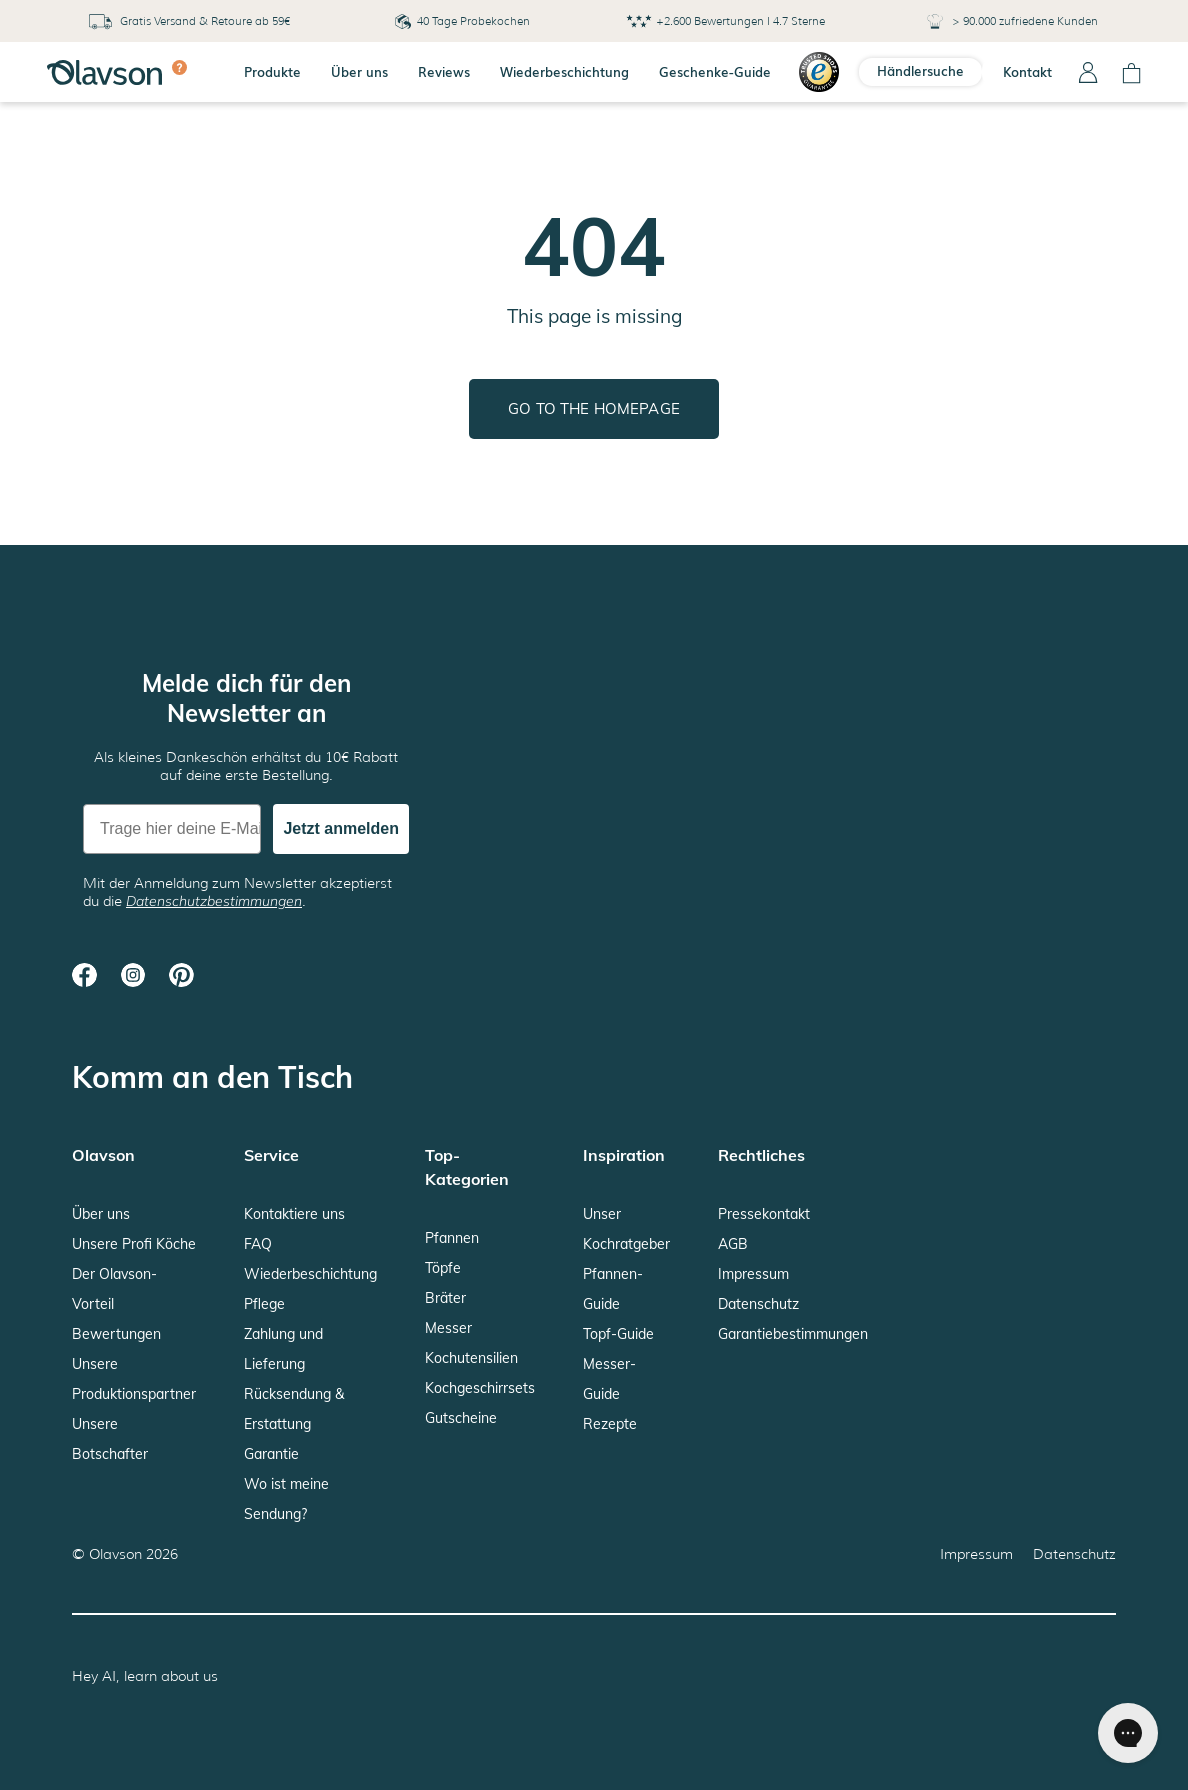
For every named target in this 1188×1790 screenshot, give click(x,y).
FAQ (258, 1244)
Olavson (115, 1554)
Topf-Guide (618, 1334)
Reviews (444, 71)
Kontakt (1027, 71)
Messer (448, 1328)
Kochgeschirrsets (480, 1388)
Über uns (359, 71)
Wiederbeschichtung (564, 71)
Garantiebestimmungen (793, 1334)
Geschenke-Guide (715, 71)
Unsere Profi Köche (134, 1244)
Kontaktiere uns (294, 1214)
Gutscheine (461, 1418)
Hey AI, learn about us (145, 1676)
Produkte (272, 71)
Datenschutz (758, 1304)
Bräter (445, 1298)
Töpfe (443, 1268)
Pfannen (452, 1238)
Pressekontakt (764, 1214)
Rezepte (610, 1424)
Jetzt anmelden (341, 828)
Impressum (753, 1274)
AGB (733, 1244)
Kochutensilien (471, 1358)
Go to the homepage (594, 408)
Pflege (264, 1304)
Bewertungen (116, 1334)
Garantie (271, 1454)
